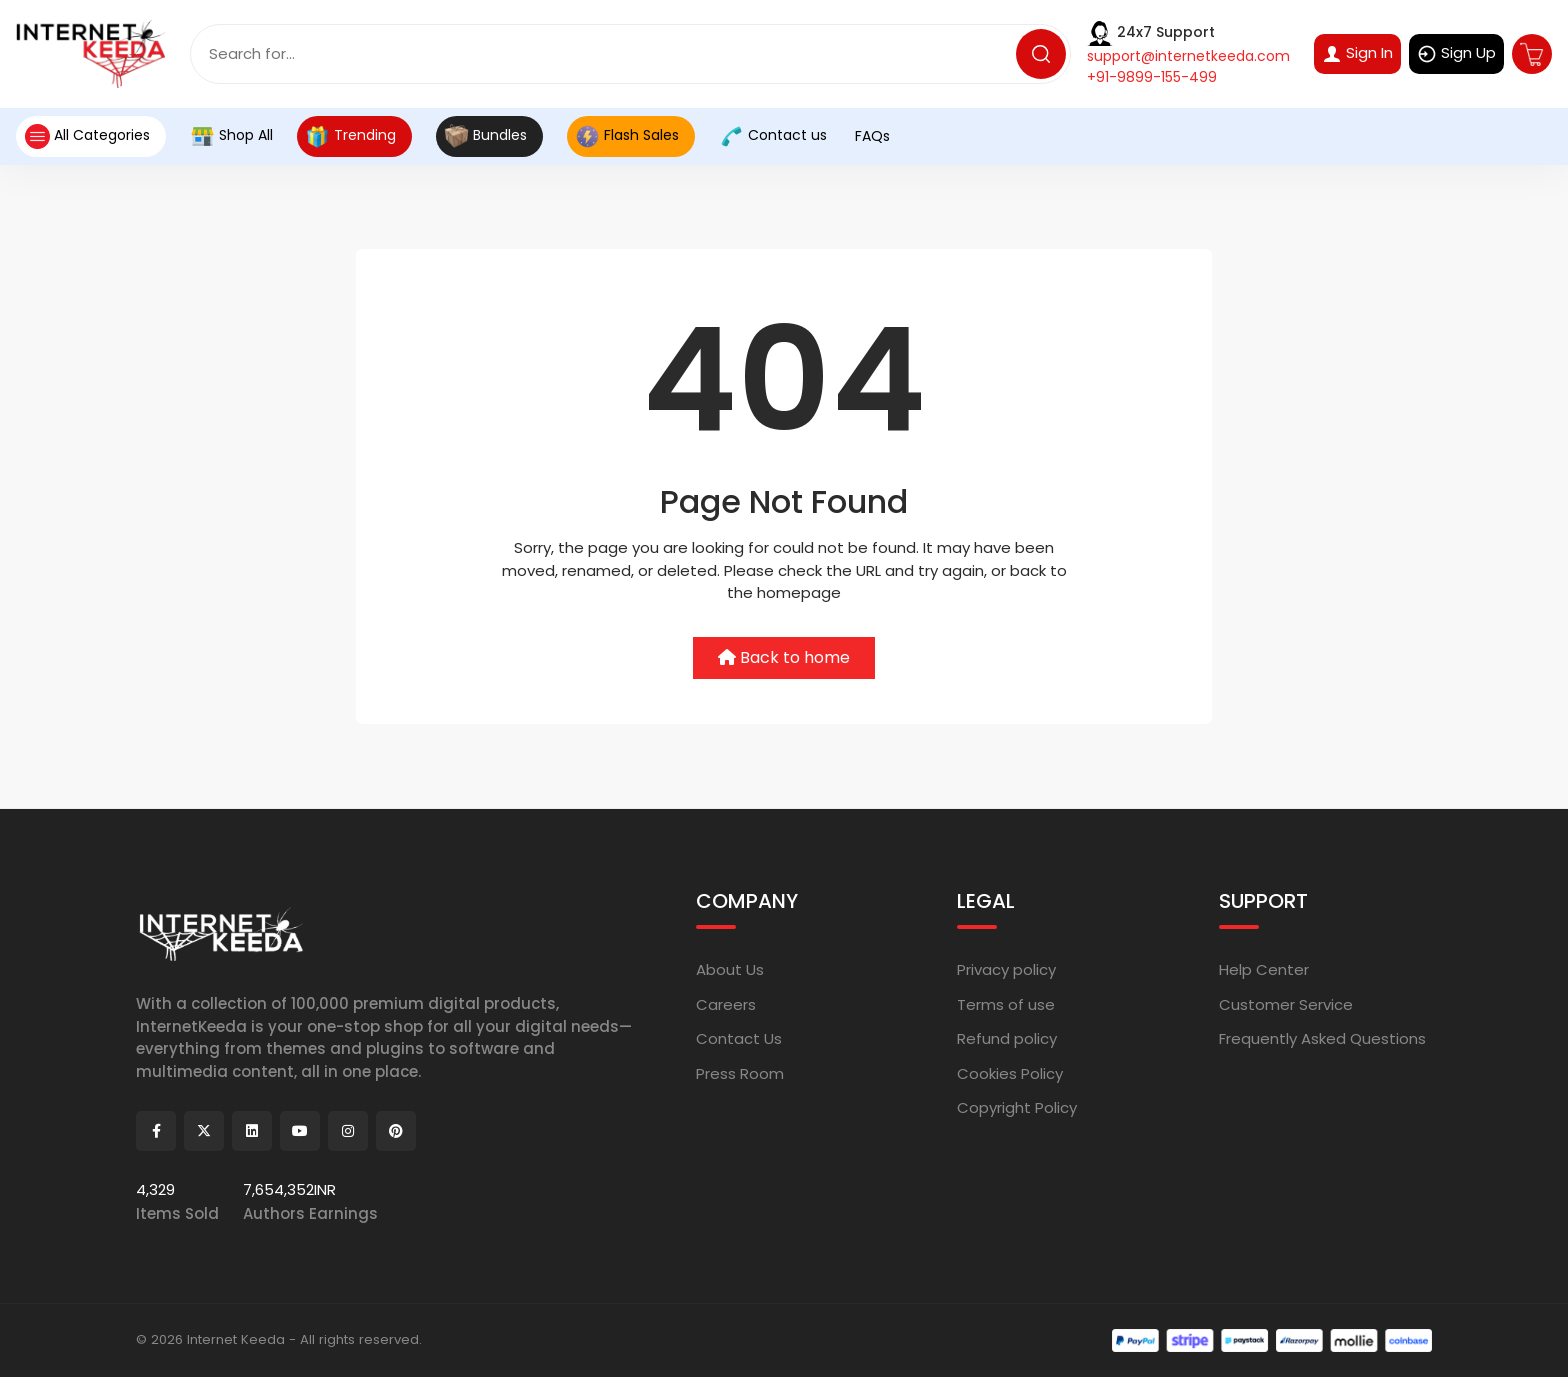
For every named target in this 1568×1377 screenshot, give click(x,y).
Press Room (740, 1072)
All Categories (87, 136)
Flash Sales (627, 136)
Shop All (231, 136)
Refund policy (1007, 1038)
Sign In (1357, 53)
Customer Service (1286, 1003)
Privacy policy (1006, 969)
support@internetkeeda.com (1188, 56)
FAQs (870, 136)
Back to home (784, 657)
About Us (730, 969)
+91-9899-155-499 (1152, 77)
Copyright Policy (1017, 1107)
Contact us (773, 136)
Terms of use (1006, 1003)
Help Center (1264, 969)
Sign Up (1456, 53)
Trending (350, 136)
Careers (726, 1003)
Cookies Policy (1010, 1072)
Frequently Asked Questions (1322, 1038)
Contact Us (739, 1038)
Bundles (485, 136)
